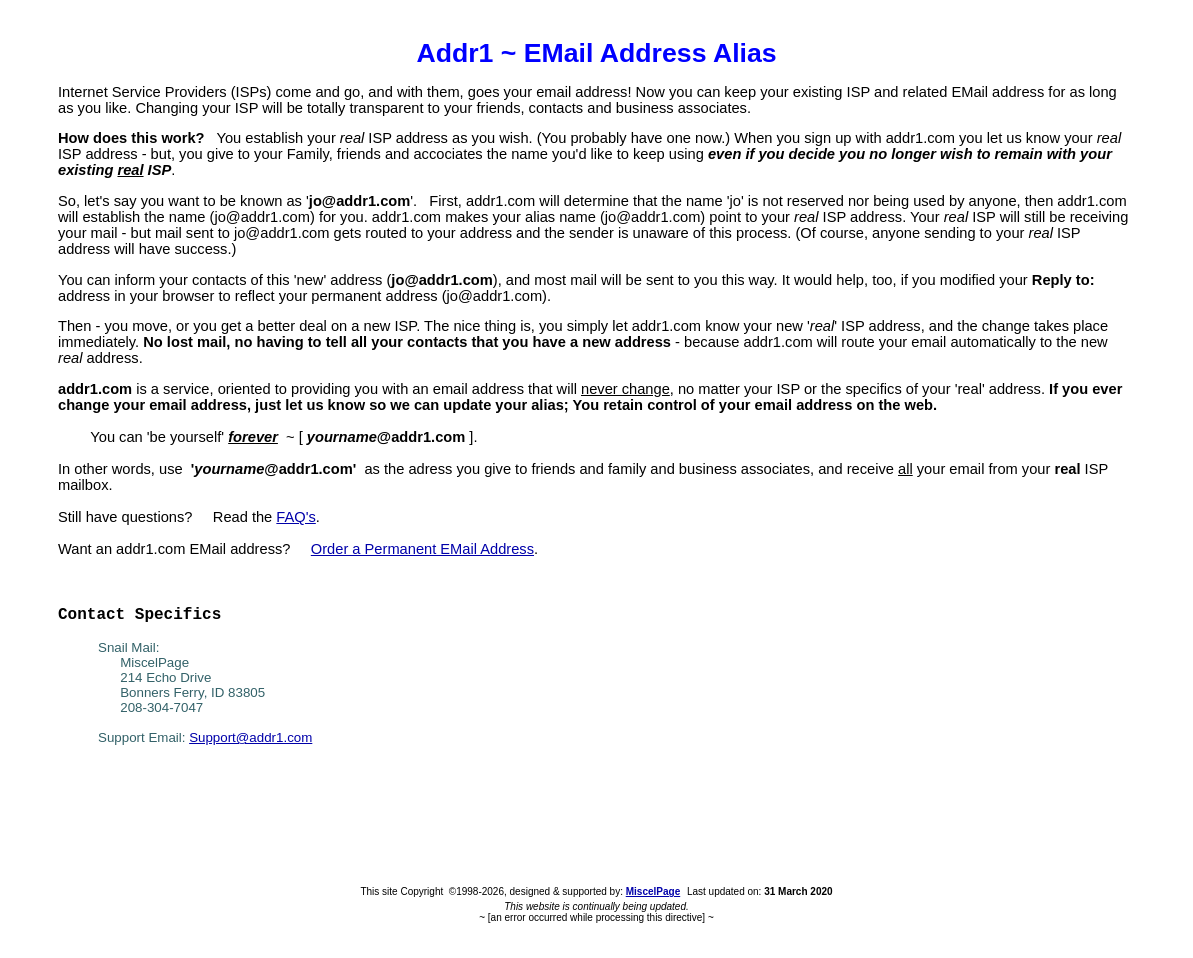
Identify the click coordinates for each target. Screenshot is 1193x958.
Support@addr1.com (250, 737)
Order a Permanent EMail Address (422, 549)
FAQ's (295, 517)
